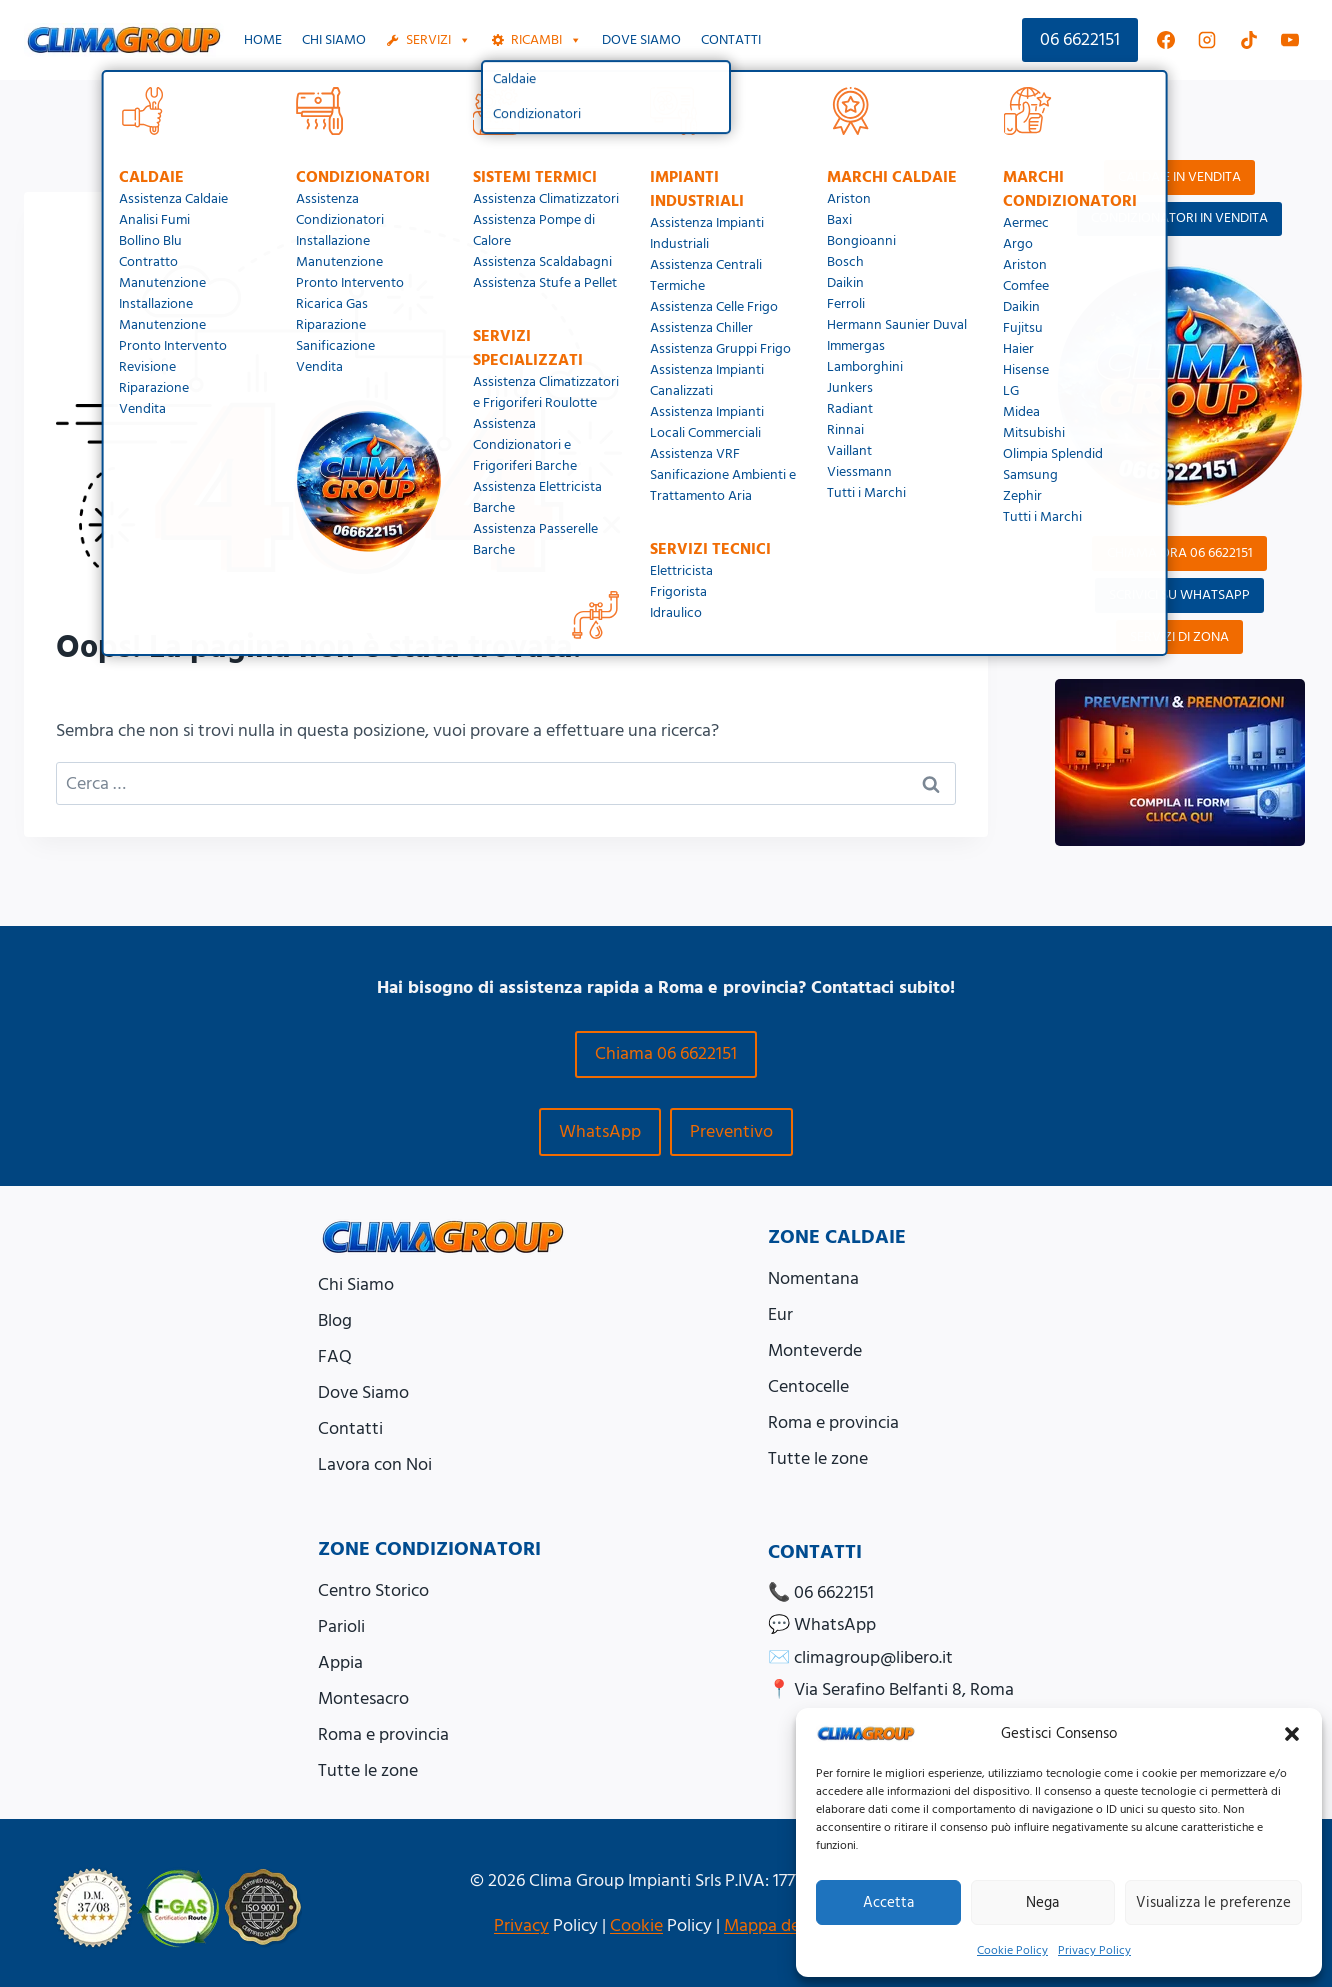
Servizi (438, 40)
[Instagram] (1207, 40)
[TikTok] (1249, 40)
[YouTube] (1290, 40)
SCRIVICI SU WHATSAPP (1179, 595)
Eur (780, 1314)
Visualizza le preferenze (1213, 1902)
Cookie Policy (1012, 1950)
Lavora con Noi (375, 1464)
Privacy (521, 1925)
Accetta (888, 1902)
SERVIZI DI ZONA (1179, 637)
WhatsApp (600, 1131)
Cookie (636, 1925)
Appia (340, 1662)
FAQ (335, 1356)
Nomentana (813, 1278)
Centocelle (808, 1386)
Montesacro (363, 1698)
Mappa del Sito (781, 1925)
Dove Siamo (363, 1392)
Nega (1042, 1902)
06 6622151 (1080, 39)
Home (263, 40)
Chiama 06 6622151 (666, 1053)
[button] (1292, 1734)
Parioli (341, 1626)
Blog (335, 1320)
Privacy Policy (1094, 1950)
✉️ (860, 1657)
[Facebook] (1166, 40)
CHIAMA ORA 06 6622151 (1180, 553)
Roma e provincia (833, 1422)
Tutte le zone (818, 1458)
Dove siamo (641, 40)
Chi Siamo (334, 40)
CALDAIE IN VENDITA (1179, 177)
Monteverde (815, 1350)
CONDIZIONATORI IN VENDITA (1179, 218)
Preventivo (731, 1131)
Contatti (731, 40)
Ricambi (546, 40)
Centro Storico (373, 1590)
